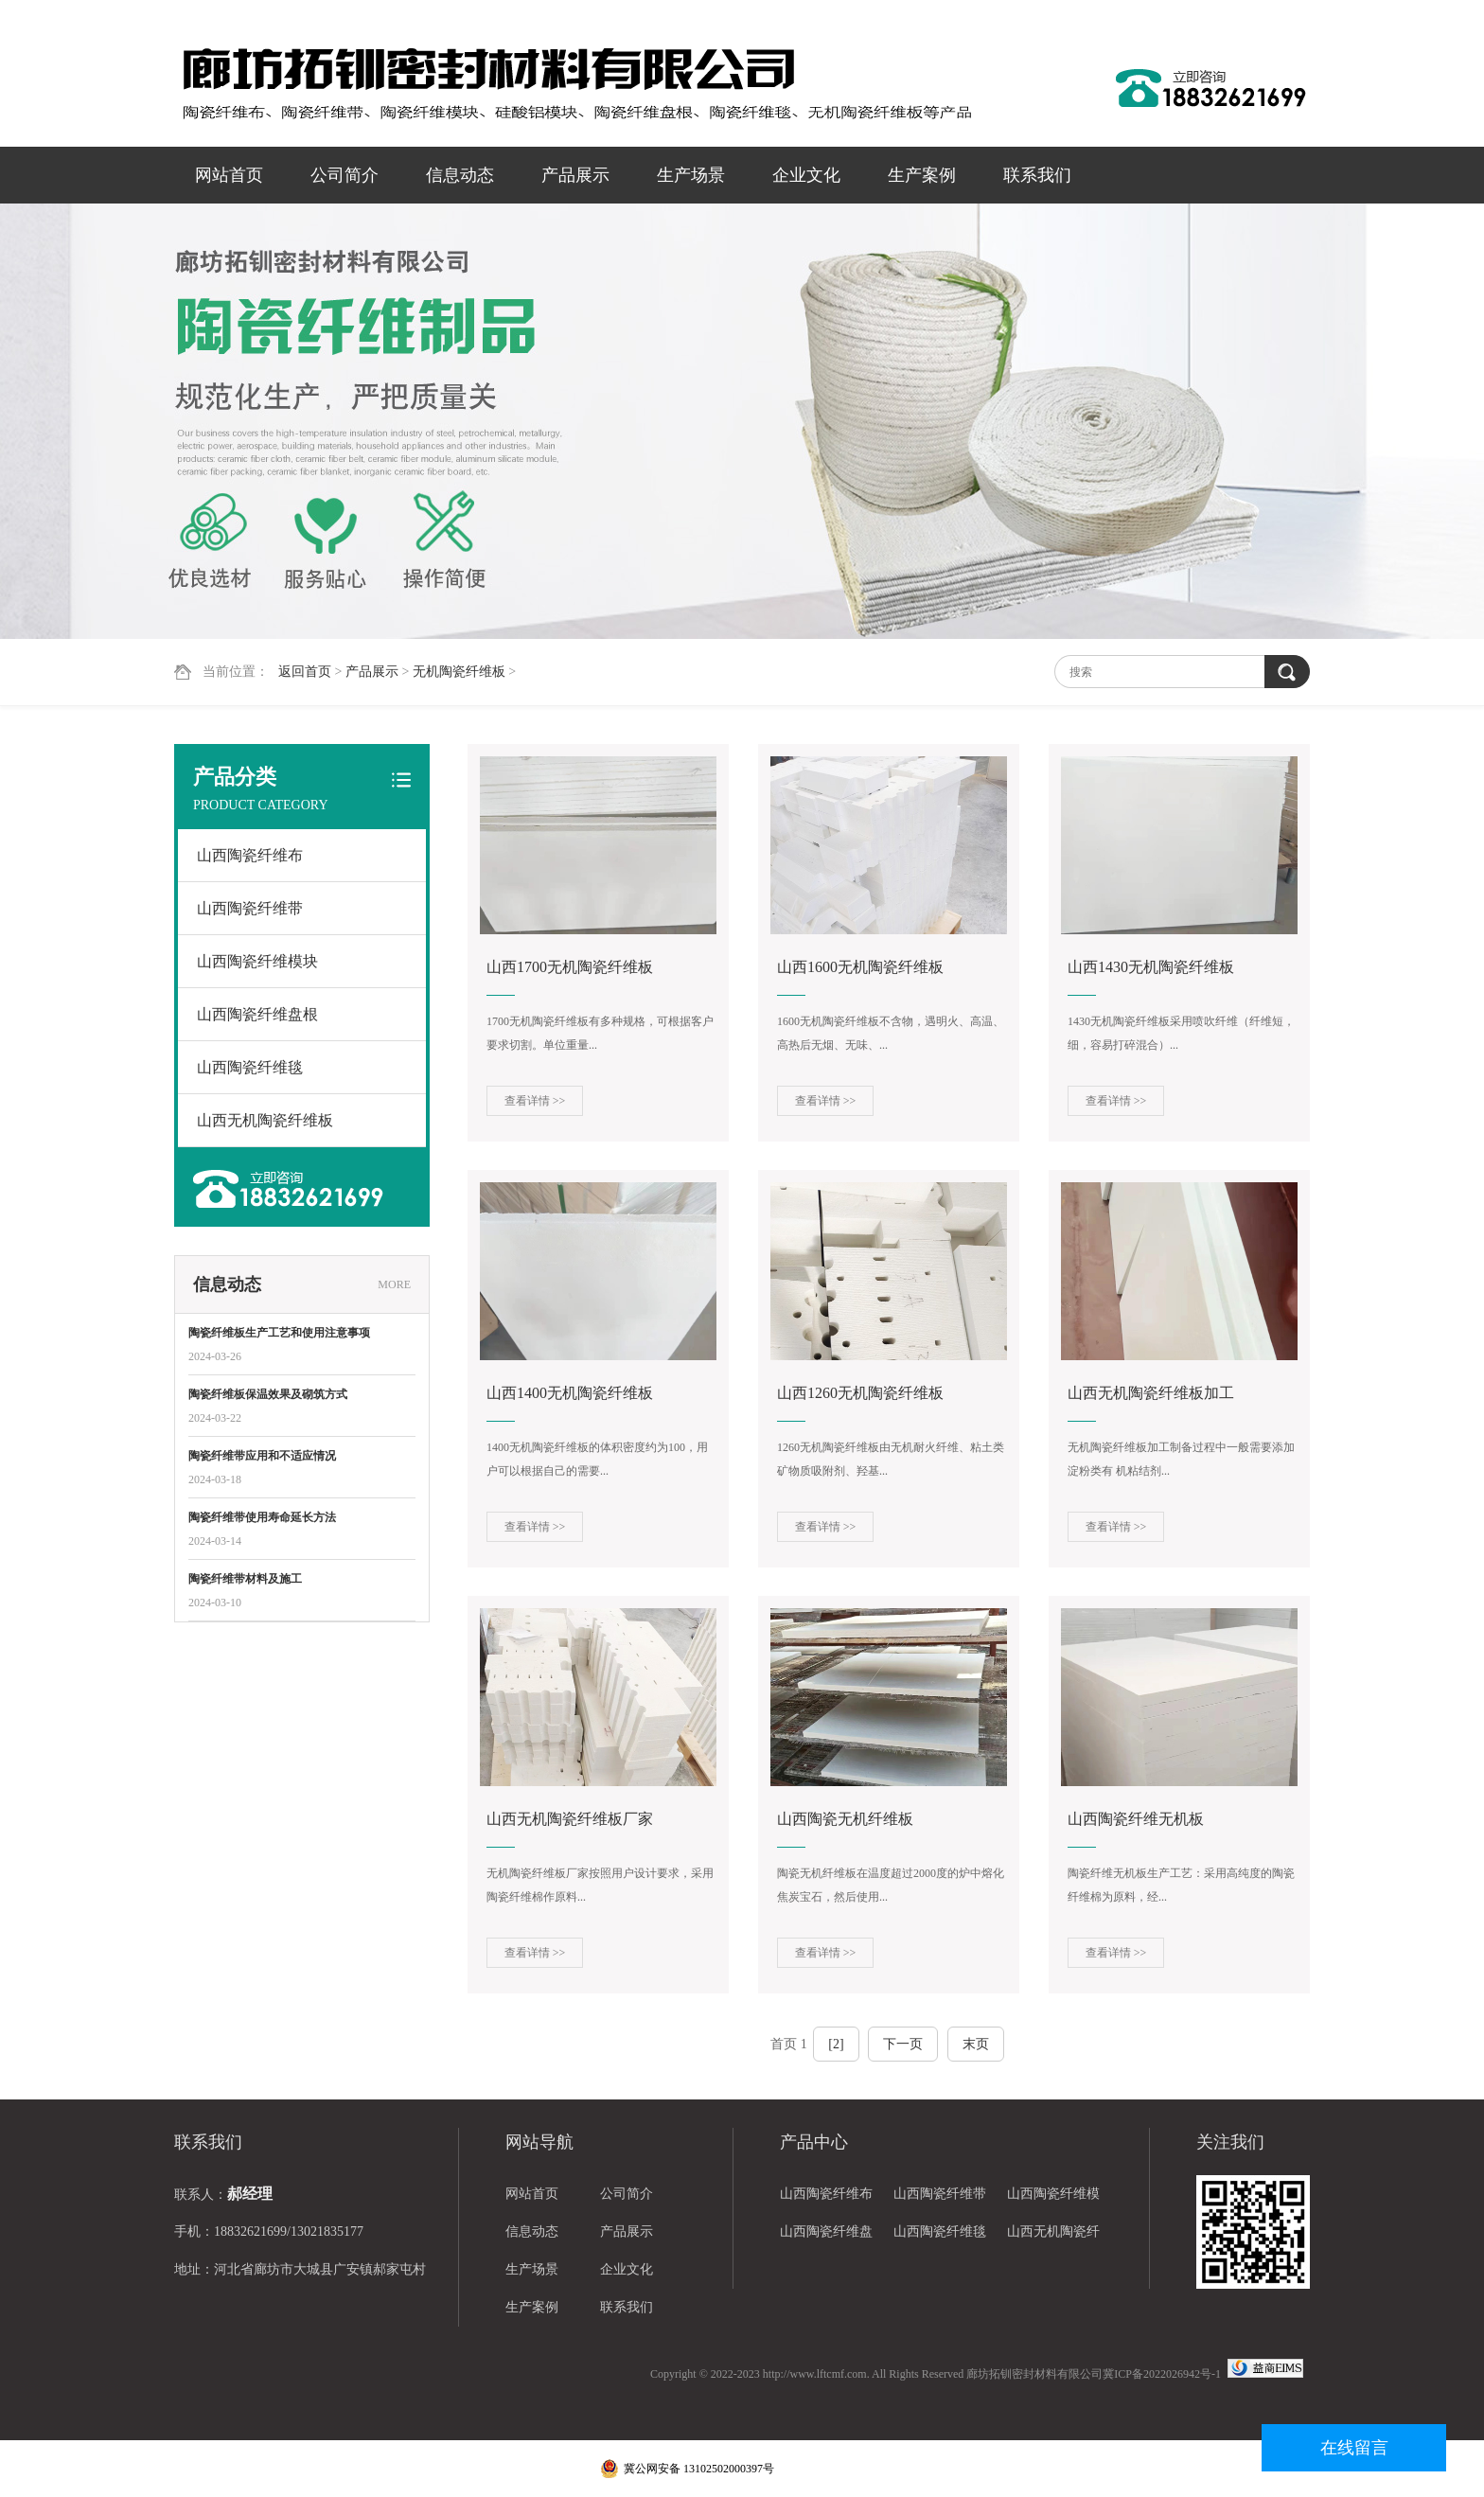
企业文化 (806, 175)
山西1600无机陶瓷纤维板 (860, 967)
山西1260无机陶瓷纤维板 (860, 1393)
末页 (976, 2044)
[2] (835, 2044)
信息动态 (460, 175)
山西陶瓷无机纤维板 (845, 1819)
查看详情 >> (535, 1100)
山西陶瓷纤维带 (250, 908)
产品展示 (575, 175)
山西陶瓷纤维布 (250, 855)
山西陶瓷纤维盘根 (257, 1014)
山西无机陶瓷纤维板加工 (1151, 1393)
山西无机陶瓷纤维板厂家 (569, 1819)
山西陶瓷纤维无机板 (1136, 1819)
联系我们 (1037, 175)
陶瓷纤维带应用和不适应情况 (262, 1455)
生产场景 (691, 175)
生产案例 (922, 175)
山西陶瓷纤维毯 (250, 1067)
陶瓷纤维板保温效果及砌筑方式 (267, 1394)
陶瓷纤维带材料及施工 (245, 1578)
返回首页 (304, 671)
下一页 (903, 2044)
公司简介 (344, 175)
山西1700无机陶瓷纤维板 (569, 967)
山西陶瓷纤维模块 (257, 961)
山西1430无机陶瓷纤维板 (1151, 967)
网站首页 (229, 175)
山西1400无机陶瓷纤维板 (569, 1393)
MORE (394, 1284)
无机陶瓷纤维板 (459, 671)
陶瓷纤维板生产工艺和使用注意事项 (279, 1332)
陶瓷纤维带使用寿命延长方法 (262, 1517)
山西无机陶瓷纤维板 (265, 1120)
